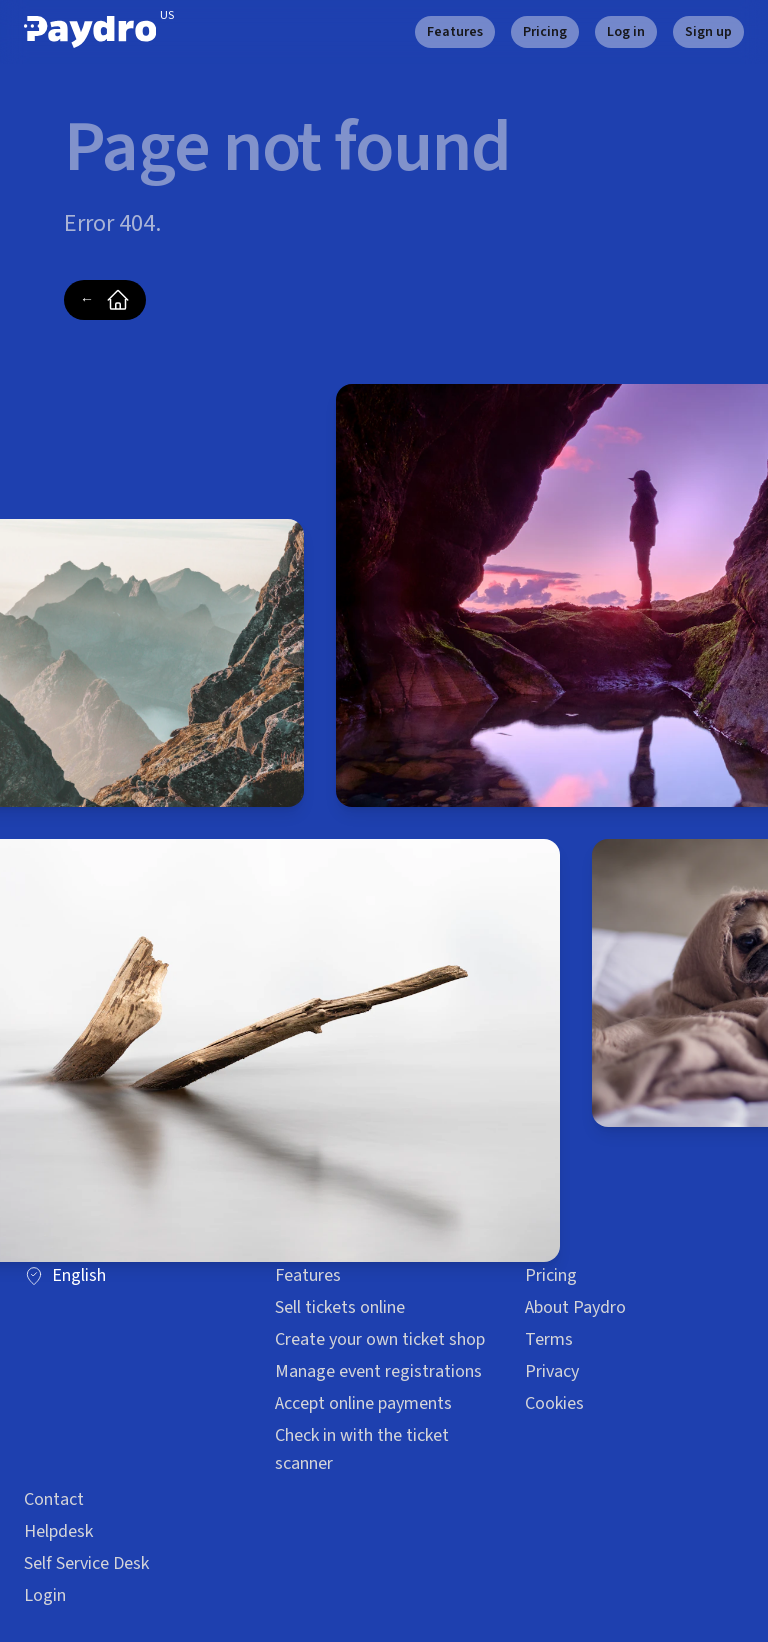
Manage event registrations (378, 1371)
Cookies (554, 1403)
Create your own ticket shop (380, 1339)
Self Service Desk (86, 1563)
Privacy (552, 1371)
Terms (549, 1339)
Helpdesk (58, 1531)
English (65, 1275)
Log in (626, 32)
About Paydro (575, 1307)
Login (45, 1595)
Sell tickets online (340, 1307)
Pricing (545, 32)
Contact (54, 1499)
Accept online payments (363, 1403)
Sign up (708, 32)
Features (455, 32)
